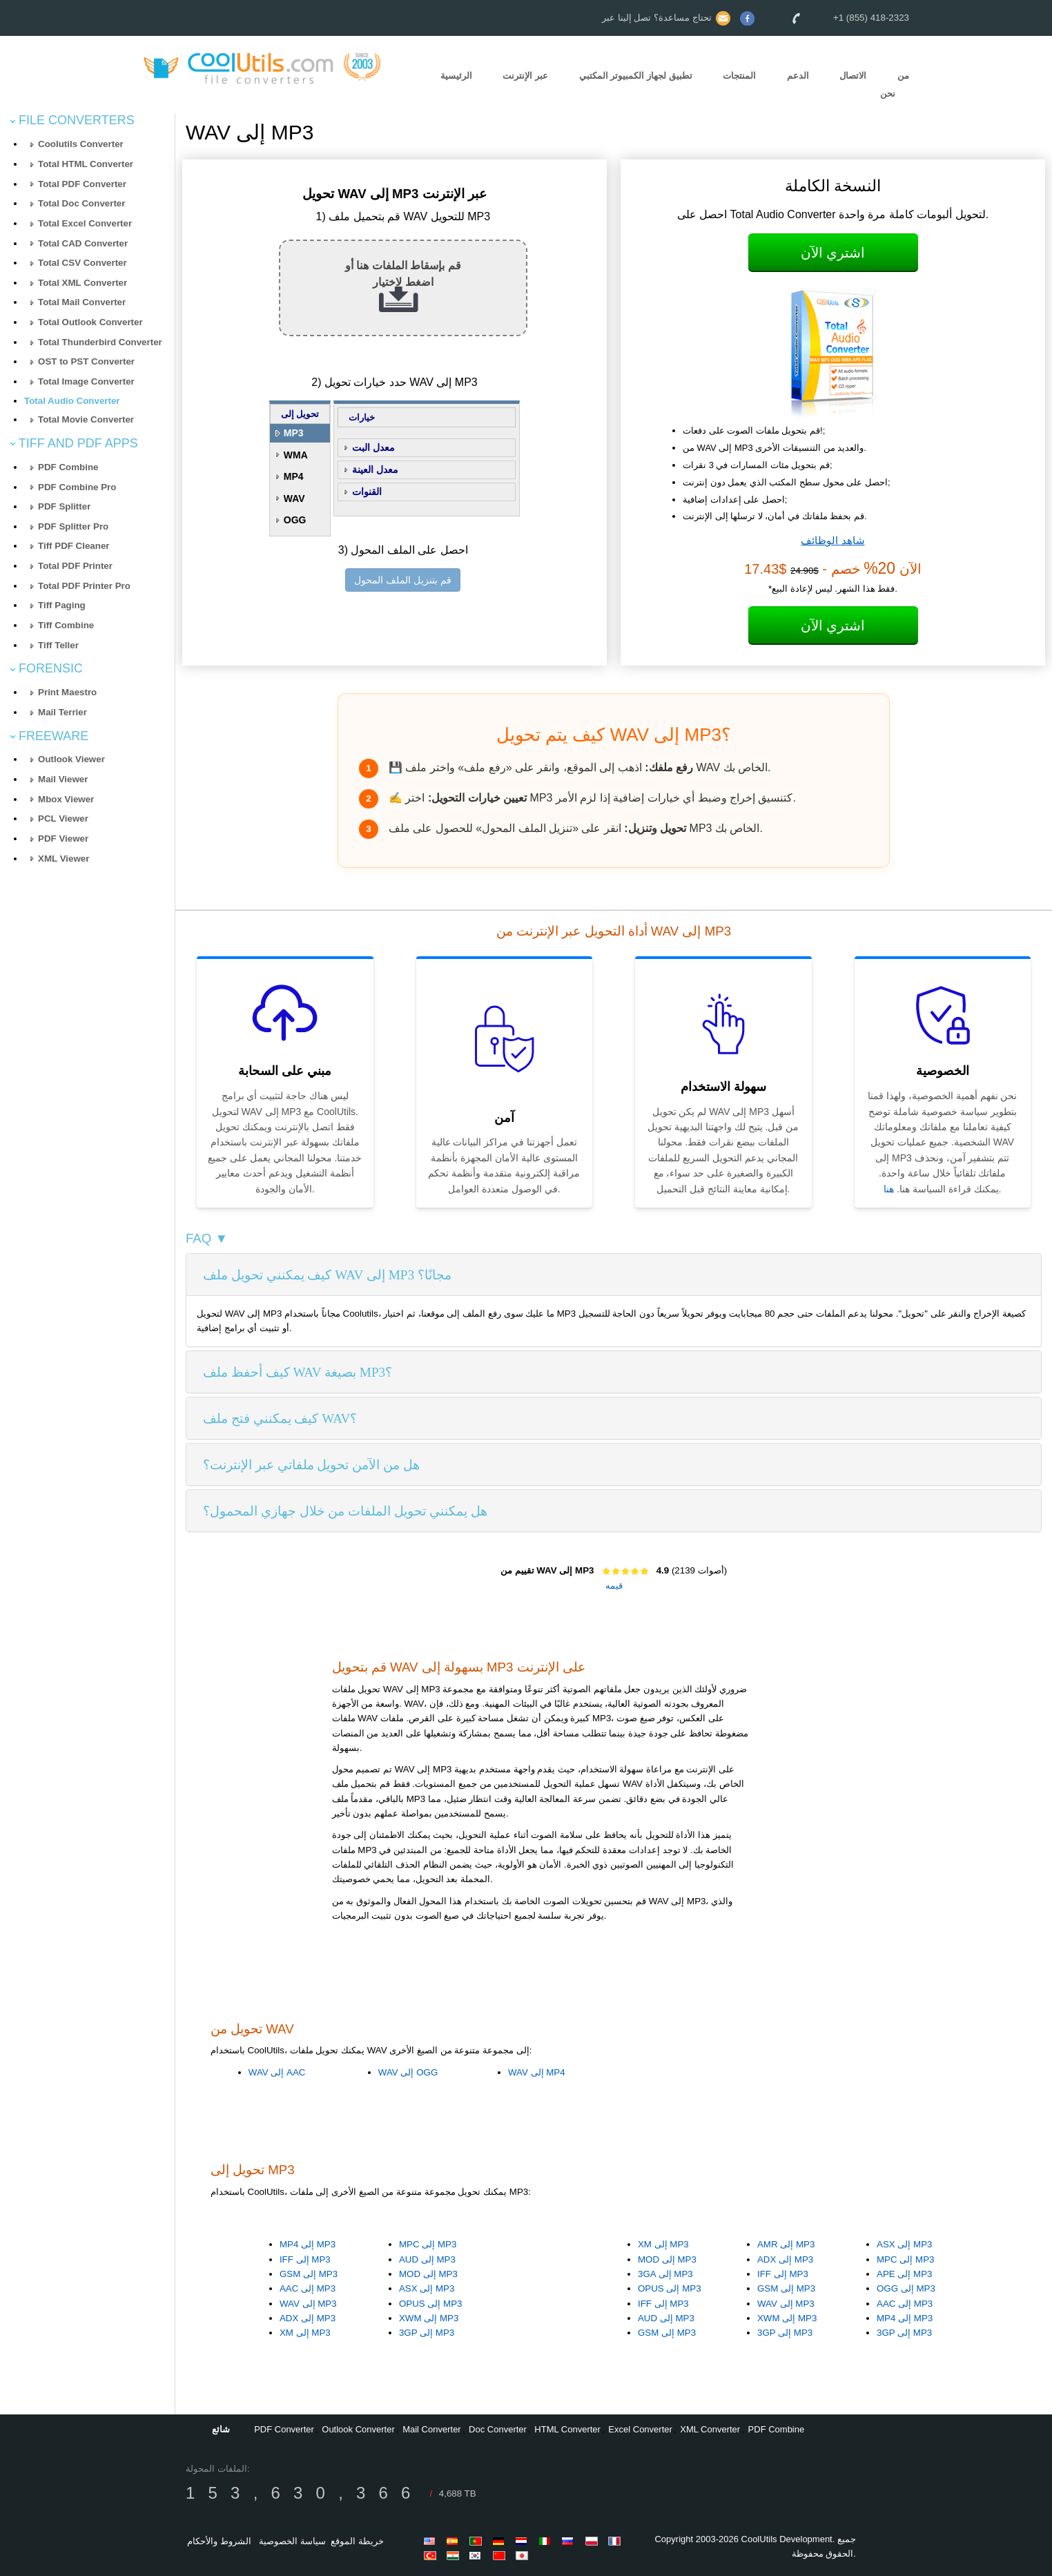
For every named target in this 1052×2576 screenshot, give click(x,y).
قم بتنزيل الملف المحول (402, 579)
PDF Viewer (63, 838)
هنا (889, 1188)
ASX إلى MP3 (426, 2288)
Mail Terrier (62, 712)
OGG (295, 519)
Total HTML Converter (85, 164)
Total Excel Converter (85, 223)
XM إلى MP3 (305, 2332)
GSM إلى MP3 (309, 2274)
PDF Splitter (64, 506)
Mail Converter (431, 2429)
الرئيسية (456, 75)
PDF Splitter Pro (73, 526)
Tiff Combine (66, 625)
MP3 (294, 432)
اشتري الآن (833, 252)
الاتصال (852, 75)
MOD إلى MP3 (428, 2274)
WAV (294, 498)
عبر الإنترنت (525, 75)
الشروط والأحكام (219, 2541)
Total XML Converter (82, 283)
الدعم (798, 75)
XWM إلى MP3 (428, 2318)
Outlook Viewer (71, 759)
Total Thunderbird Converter (100, 342)
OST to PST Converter (86, 361)
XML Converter (710, 2429)
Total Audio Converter (71, 401)
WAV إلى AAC (277, 2072)
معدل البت (373, 447)
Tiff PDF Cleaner (73, 546)
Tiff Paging (62, 605)
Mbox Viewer (66, 799)
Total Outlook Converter (90, 322)
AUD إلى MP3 (427, 2259)
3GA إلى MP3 (665, 2274)
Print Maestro (67, 692)
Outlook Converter (358, 2429)
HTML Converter (567, 2429)
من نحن (894, 84)
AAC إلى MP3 (307, 2288)
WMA (296, 455)
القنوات (367, 491)
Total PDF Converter (82, 184)
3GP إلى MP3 (426, 2332)
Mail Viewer (63, 779)
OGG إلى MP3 (906, 2288)
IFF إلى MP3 (305, 2259)
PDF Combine (68, 467)
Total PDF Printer (75, 566)
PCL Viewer (63, 818)
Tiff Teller (58, 645)
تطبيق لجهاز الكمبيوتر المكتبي (635, 75)
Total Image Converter (86, 381)
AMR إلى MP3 (786, 2244)
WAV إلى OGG (408, 2072)
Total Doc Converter (81, 203)
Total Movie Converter (86, 419)
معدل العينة (375, 469)
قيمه (614, 1585)
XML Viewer (63, 858)
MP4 (294, 476)
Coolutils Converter (81, 144)
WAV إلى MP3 (308, 2303)
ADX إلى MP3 (307, 2318)
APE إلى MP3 (904, 2274)
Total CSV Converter (82, 263)
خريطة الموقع (357, 2541)
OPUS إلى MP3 (430, 2303)
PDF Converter (284, 2429)
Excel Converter (640, 2429)
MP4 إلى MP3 (307, 2244)
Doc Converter (498, 2429)
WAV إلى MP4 (536, 2072)
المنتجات (739, 75)
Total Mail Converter (82, 302)
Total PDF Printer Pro (84, 586)
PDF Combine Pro (77, 487)
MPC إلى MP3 (427, 2244)
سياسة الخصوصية (292, 2541)
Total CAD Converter (83, 243)
